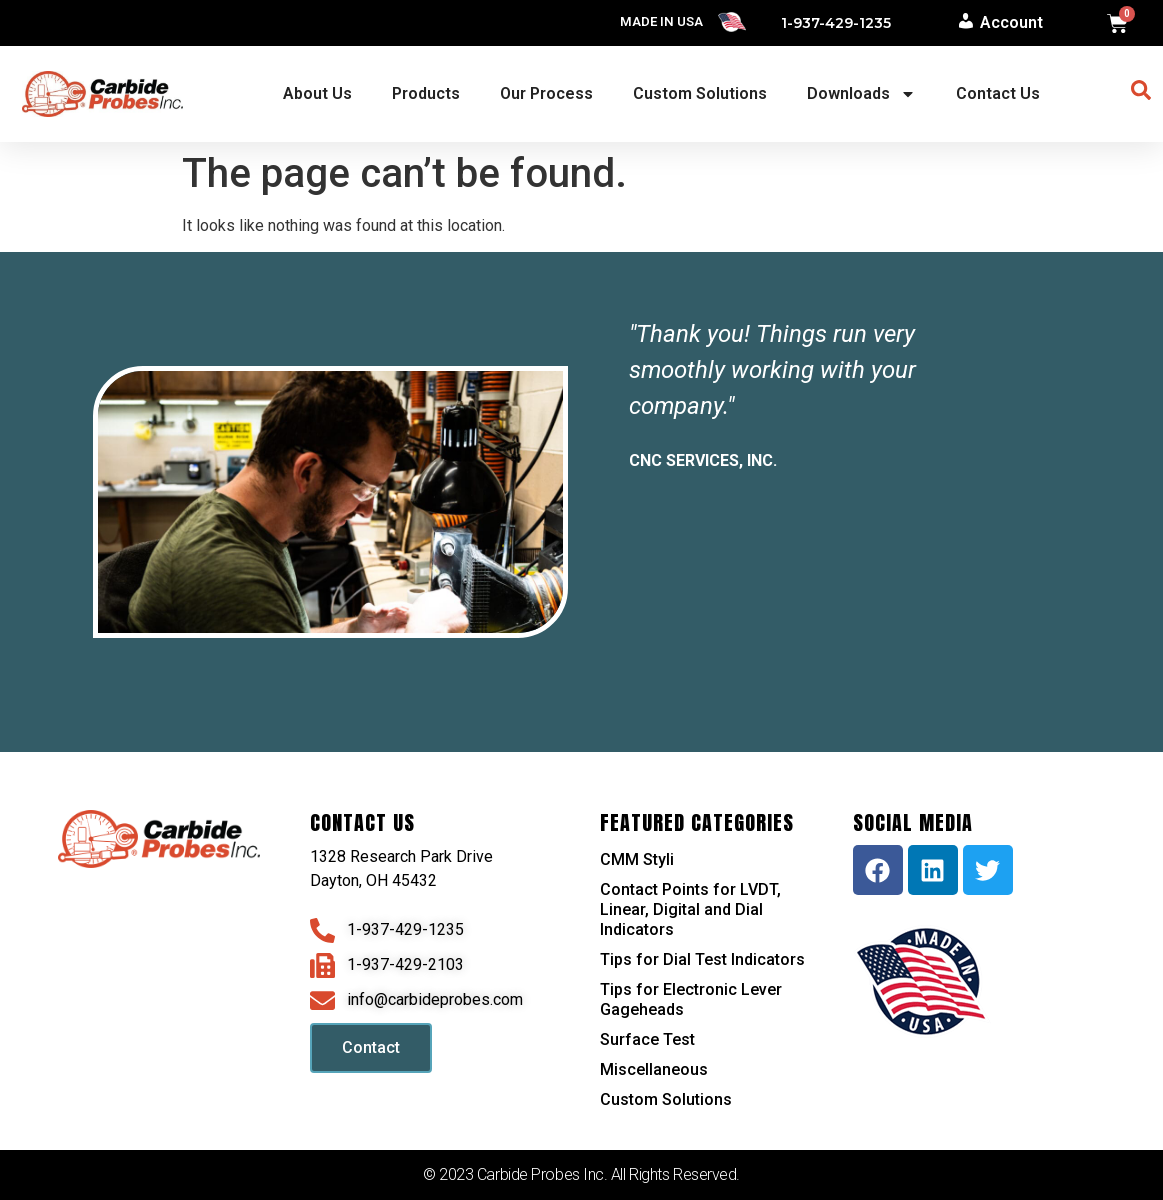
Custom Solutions (700, 93)
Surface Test (647, 1039)
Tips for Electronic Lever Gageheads (691, 999)
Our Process (546, 93)
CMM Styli (637, 859)
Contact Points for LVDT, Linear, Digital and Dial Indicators (690, 909)
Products (426, 93)
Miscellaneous (654, 1069)
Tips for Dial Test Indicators (702, 959)
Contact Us (998, 93)
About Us (317, 93)
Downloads (861, 94)
